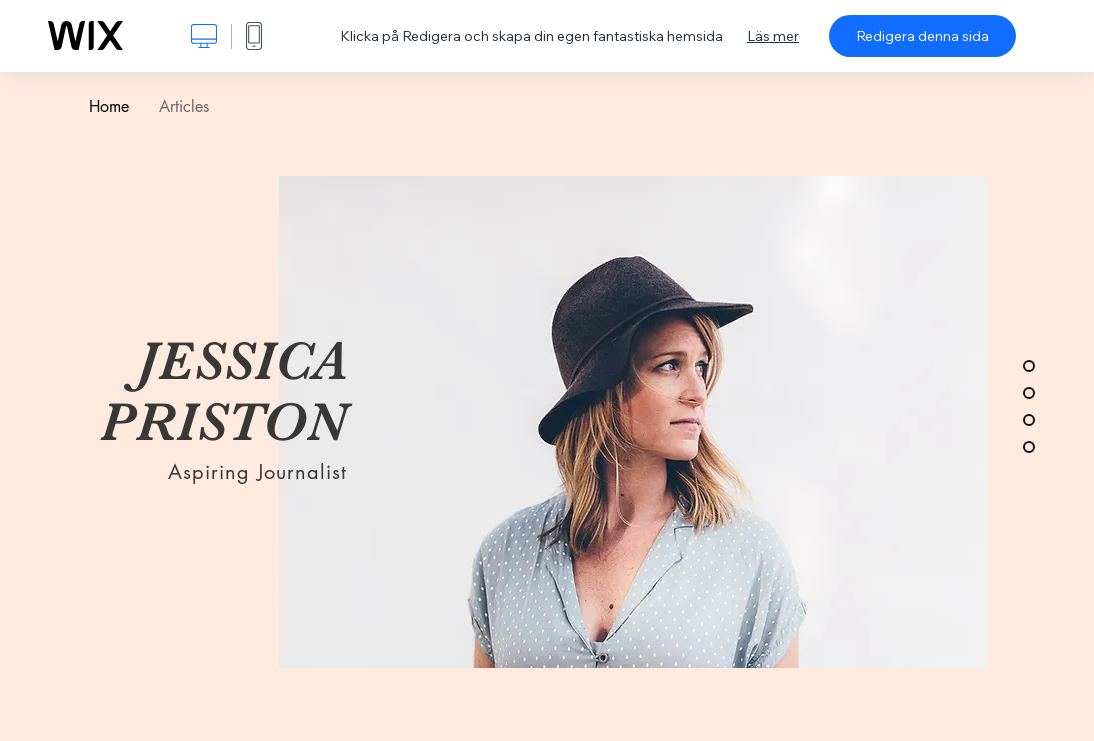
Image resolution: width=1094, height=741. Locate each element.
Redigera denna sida (922, 36)
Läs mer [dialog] (773, 36)
